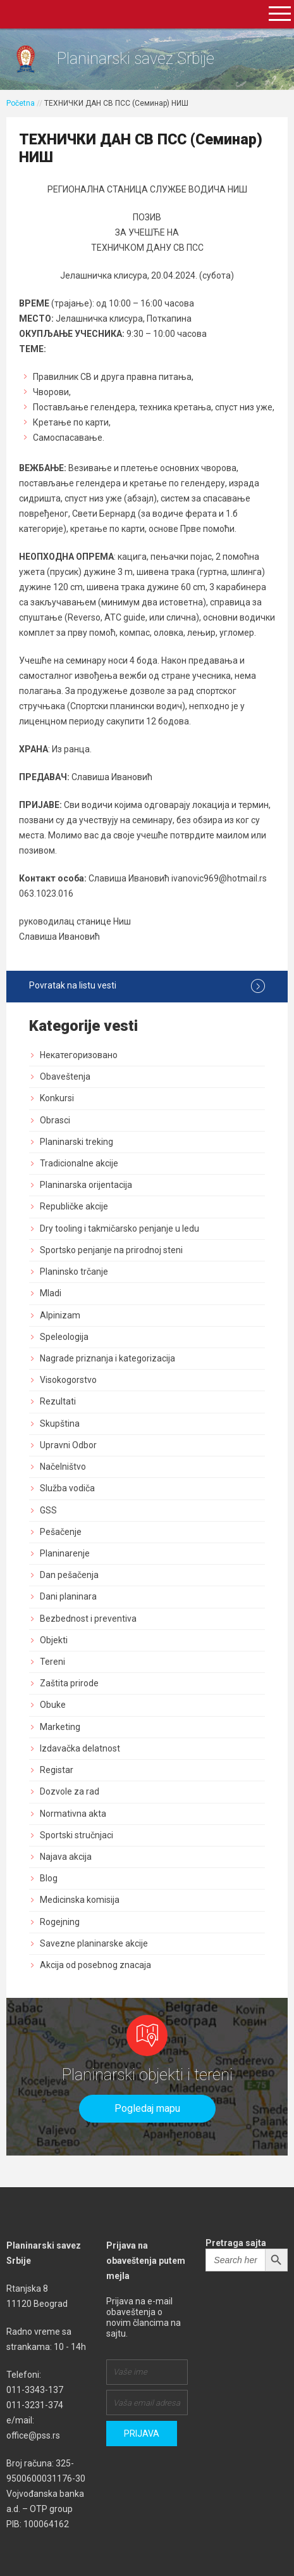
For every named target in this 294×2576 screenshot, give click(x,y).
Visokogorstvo (68, 1380)
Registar (56, 1770)
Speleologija (64, 1337)
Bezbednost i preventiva (88, 1618)
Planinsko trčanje (74, 1271)
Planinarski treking (76, 1142)
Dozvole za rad (69, 1791)
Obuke (53, 1705)
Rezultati (58, 1401)
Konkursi (57, 1098)
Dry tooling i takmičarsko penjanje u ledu (119, 1228)
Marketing (60, 1727)
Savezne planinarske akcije (94, 1943)
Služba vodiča (67, 1488)
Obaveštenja (65, 1076)
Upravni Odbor (68, 1445)
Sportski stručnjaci (76, 1835)
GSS (48, 1510)
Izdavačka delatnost (80, 1748)
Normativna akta (73, 1814)
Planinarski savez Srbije (135, 58)
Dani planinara (68, 1596)
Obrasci (55, 1120)
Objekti (54, 1640)
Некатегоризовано (79, 1055)
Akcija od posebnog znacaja (95, 1965)
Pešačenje (61, 1532)
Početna (20, 103)
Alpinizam (60, 1315)
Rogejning (60, 1922)
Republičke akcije (74, 1206)
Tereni (52, 1662)
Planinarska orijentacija (86, 1185)
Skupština (60, 1423)
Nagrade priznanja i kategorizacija (107, 1358)
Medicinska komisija (79, 1900)
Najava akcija (66, 1857)
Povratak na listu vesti (147, 986)
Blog (49, 1878)
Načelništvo (63, 1467)
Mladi (50, 1293)
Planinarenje (65, 1553)
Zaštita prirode (69, 1683)
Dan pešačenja (69, 1575)
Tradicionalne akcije (79, 1163)
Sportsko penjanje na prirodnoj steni (111, 1250)
